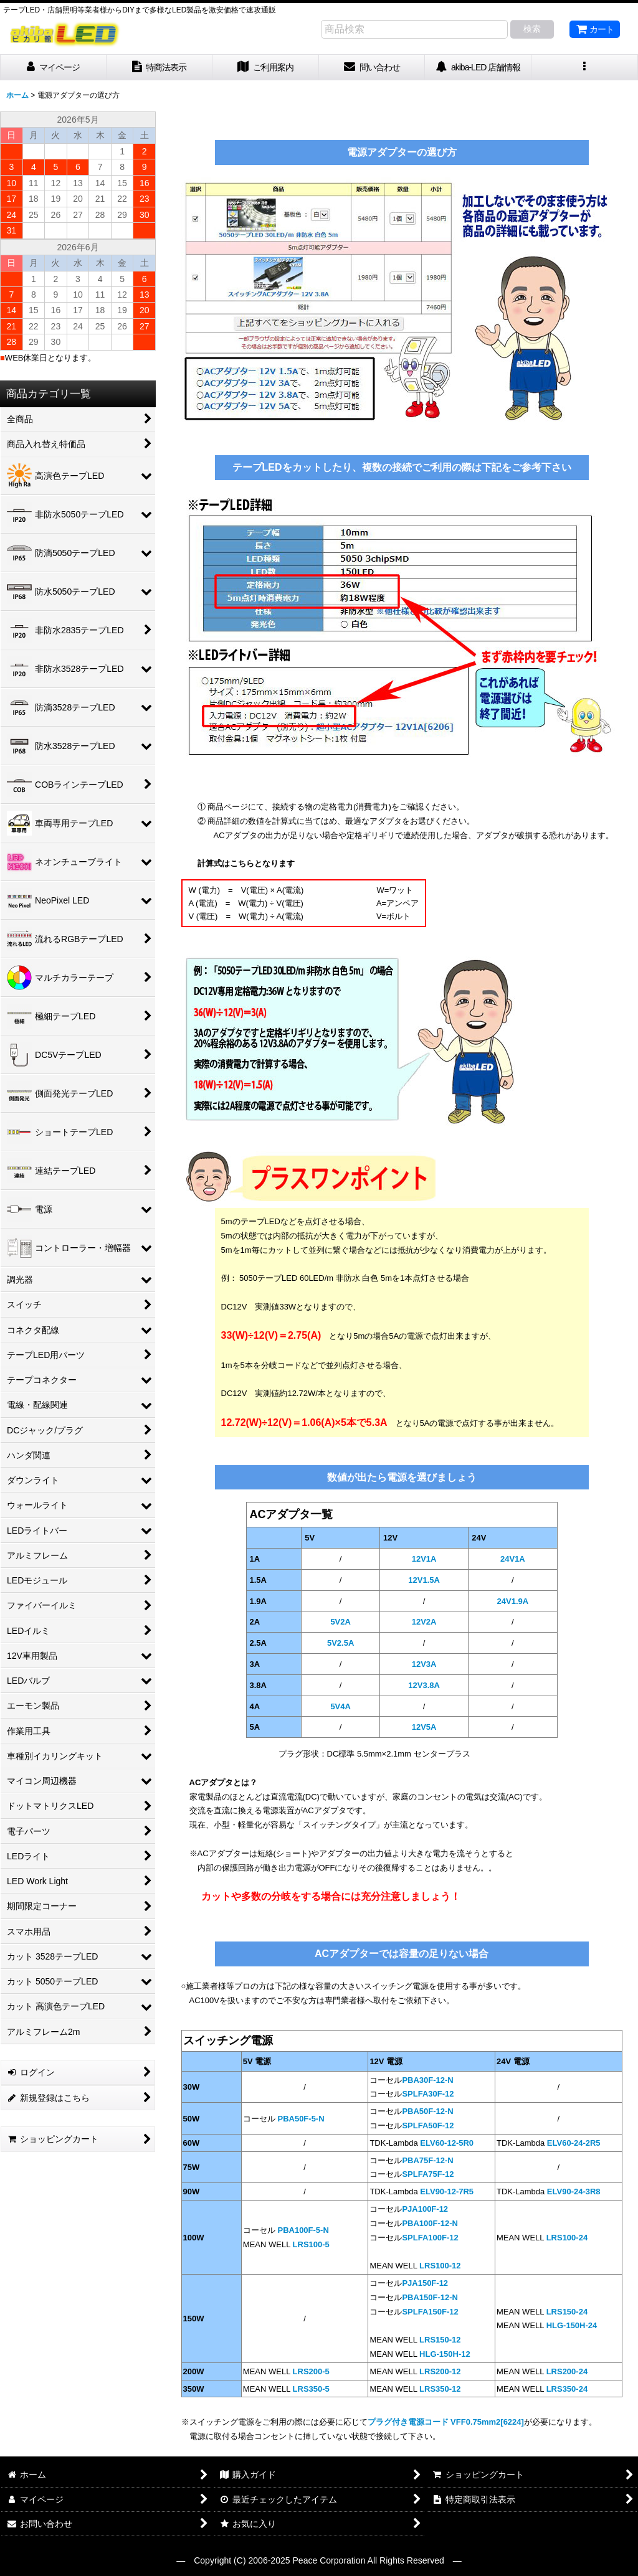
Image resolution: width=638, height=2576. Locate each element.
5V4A (340, 1706)
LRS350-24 (567, 2389)
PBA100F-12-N (430, 2223)
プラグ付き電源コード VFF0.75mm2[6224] (446, 2422)
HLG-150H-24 (572, 2325)
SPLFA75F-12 (428, 2174)
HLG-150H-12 (444, 2354)
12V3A (424, 1664)
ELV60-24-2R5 (574, 2143)
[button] (584, 67)
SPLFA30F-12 (428, 2093)
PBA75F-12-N (427, 2160)
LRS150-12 (439, 2339)
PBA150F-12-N (430, 2297)
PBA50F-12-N (427, 2111)
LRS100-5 (311, 2244)
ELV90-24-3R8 (574, 2191)
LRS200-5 (311, 2371)
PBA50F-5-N (300, 2118)
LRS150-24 (567, 2311)
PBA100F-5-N (302, 2230)
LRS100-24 (567, 2237)
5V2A (340, 1621)
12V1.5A (424, 1580)
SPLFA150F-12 (430, 2311)
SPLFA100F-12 (430, 2237)
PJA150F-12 (425, 2283)
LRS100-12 (439, 2265)
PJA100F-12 (425, 2209)
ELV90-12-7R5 (447, 2191)
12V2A (424, 1621)
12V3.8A (424, 1685)
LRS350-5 (311, 2389)
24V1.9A (513, 1601)
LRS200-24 (567, 2371)
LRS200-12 (439, 2371)
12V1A (424, 1559)
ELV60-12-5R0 (447, 2143)
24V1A (512, 1559)
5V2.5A (340, 1643)
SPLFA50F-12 (428, 2125)
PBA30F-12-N (427, 2080)
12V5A (424, 1727)
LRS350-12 (439, 2389)
